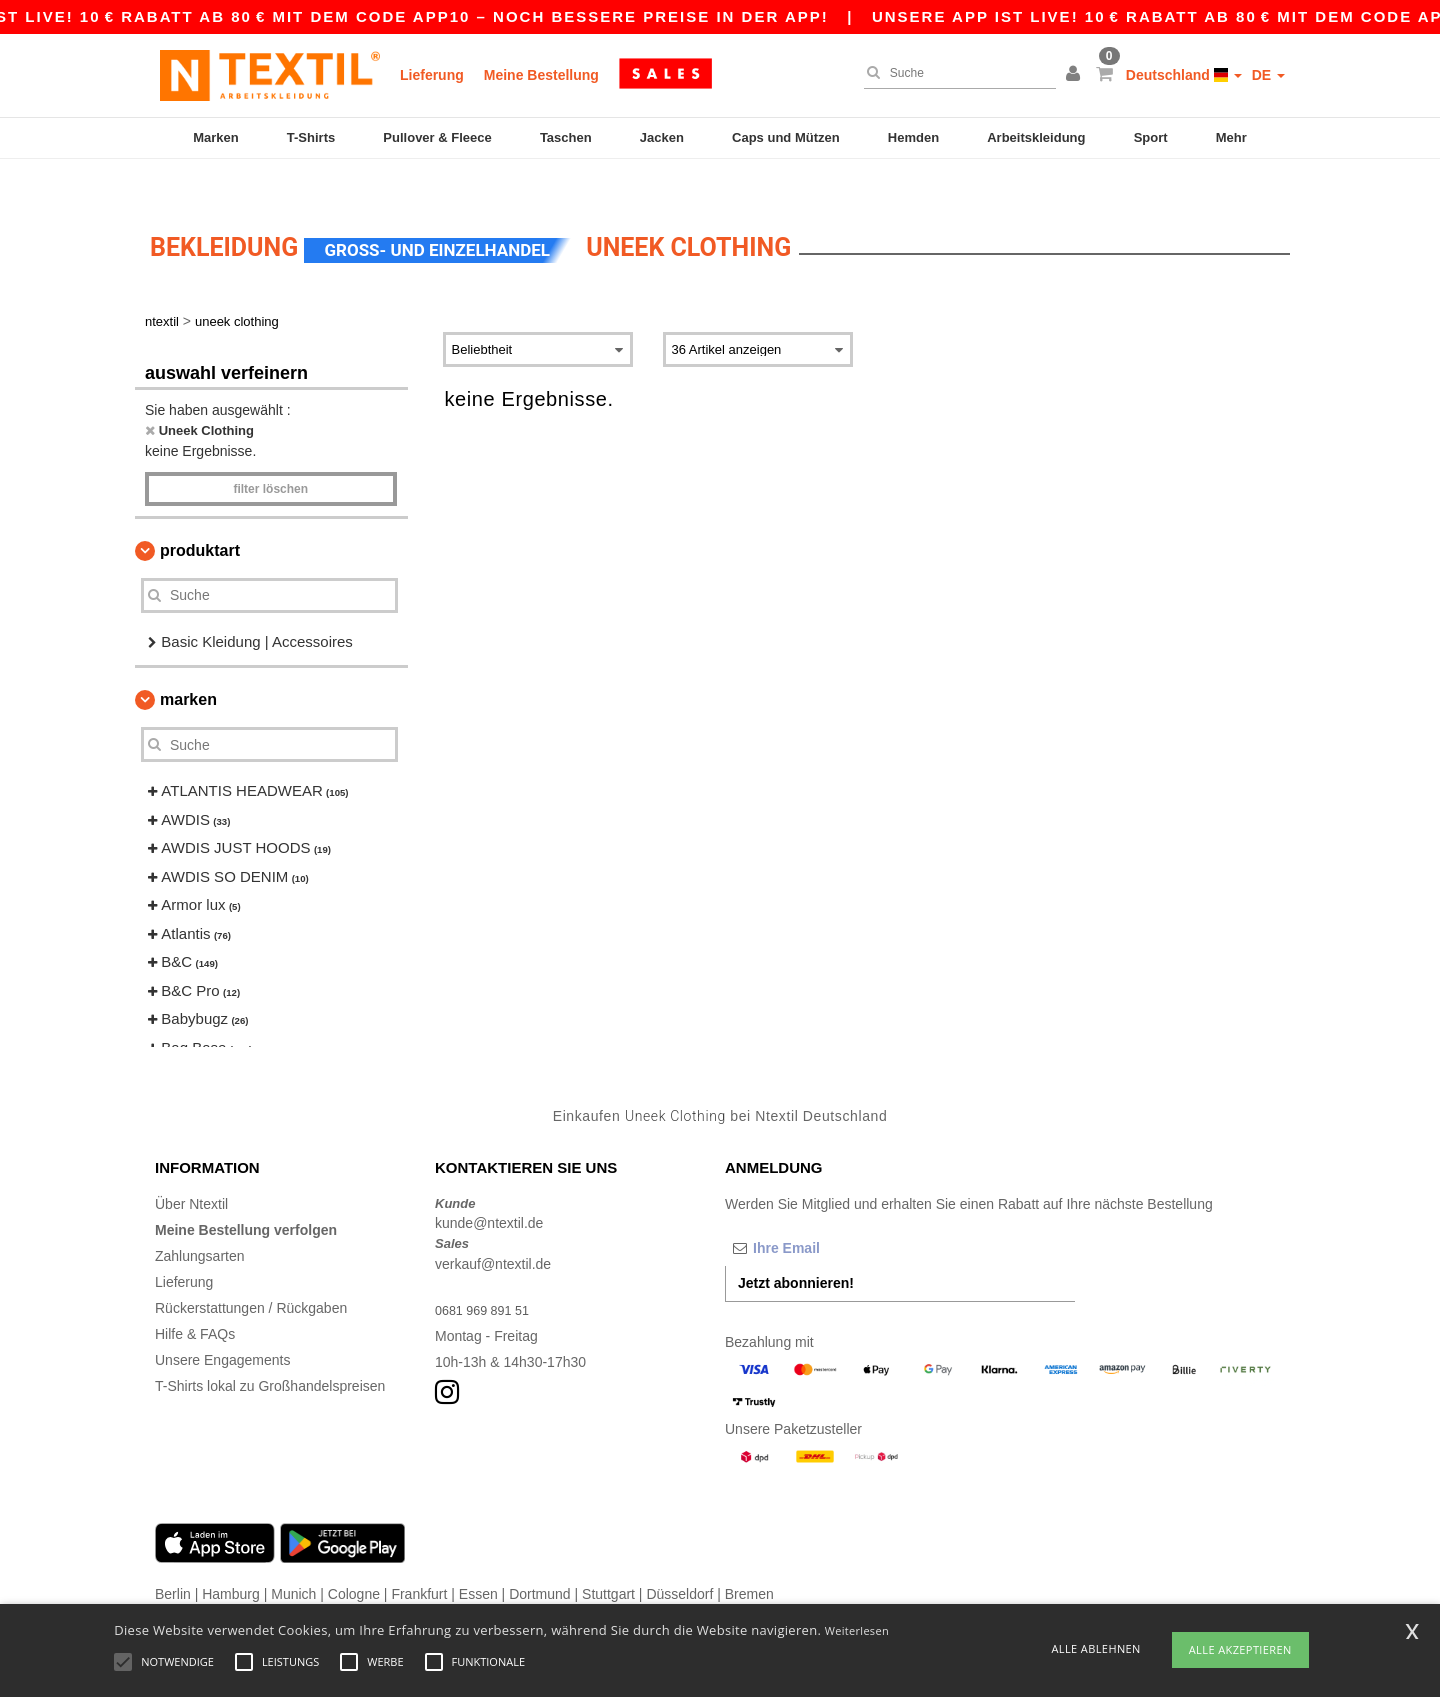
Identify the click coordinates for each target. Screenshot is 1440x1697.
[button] (1076, 75)
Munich (293, 1559)
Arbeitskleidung (1036, 137)
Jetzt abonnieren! (796, 1248)
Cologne (354, 1559)
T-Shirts (311, 137)
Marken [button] (188, 665)
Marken (216, 137)
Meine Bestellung (541, 75)
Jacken (662, 137)
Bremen (749, 1559)
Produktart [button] (200, 515)
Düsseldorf (679, 1559)
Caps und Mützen (786, 137)
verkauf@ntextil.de (493, 1229)
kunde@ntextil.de (489, 1189)
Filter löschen (270, 454)
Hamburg (231, 1559)
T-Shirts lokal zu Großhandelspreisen (270, 1351)
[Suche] (955, 73)
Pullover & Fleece (437, 137)
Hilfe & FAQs (195, 1299)
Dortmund (539, 1559)
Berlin (173, 1559)
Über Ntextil (191, 1169)
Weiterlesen (857, 1630)
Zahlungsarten (200, 1221)
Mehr (1231, 137)
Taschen (566, 137)
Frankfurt (419, 1559)
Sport (1151, 137)
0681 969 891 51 (487, 1275)
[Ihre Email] (830, 1213)
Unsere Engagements (222, 1325)
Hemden (913, 137)
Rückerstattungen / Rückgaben (251, 1273)
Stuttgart (608, 1559)
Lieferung (432, 75)
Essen (478, 1559)
